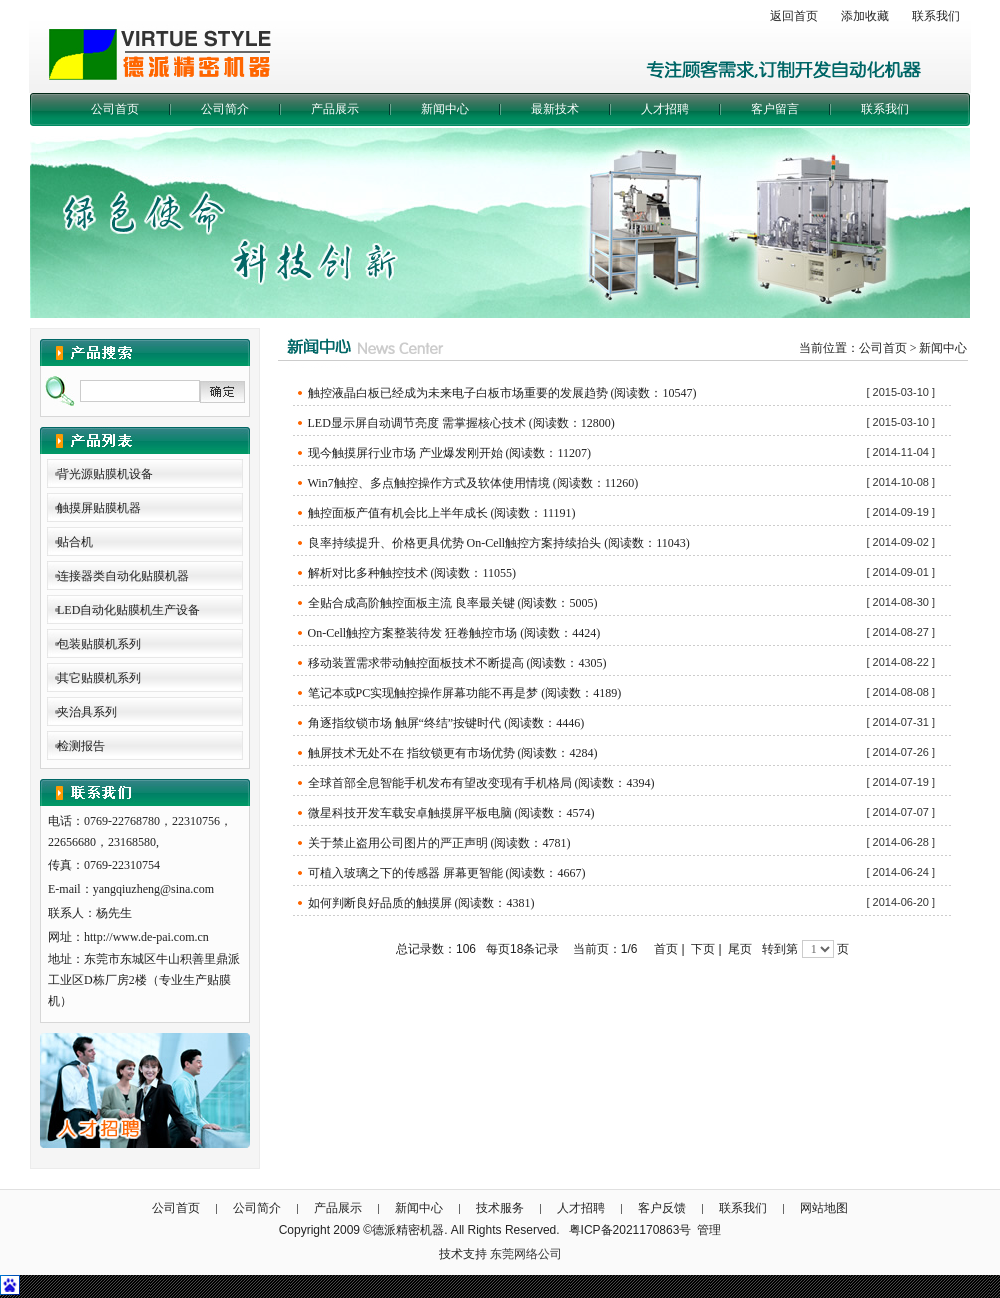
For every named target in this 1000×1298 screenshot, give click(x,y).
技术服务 (500, 1208)
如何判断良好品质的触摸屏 (380, 903)
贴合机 (75, 542)
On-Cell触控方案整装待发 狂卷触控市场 (413, 633)
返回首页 (794, 16)
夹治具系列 (87, 712)
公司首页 (115, 109)
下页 (703, 949)
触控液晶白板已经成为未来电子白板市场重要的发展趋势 (458, 393)
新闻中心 (445, 109)
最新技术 (555, 109)
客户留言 (775, 109)
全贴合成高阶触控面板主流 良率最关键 (411, 603)
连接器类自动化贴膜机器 (123, 576)
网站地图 (824, 1208)
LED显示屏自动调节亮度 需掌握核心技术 (417, 423)
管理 (709, 1230)
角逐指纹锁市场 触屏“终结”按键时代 (405, 723)
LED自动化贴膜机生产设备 (128, 610)
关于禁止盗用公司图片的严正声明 (398, 843)
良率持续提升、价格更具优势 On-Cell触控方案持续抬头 (455, 543)
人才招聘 (665, 109)
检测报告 (81, 746)
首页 (666, 949)
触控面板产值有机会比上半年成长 (398, 513)
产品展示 (335, 109)
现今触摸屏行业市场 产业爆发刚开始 (405, 453)
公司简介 (225, 109)
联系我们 (936, 16)
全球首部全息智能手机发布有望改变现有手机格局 (440, 783)
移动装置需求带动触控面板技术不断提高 (416, 663)
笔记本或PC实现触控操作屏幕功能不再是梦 (423, 693)
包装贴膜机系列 (99, 644)
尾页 (740, 949)
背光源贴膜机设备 (105, 474)
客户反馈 (662, 1208)
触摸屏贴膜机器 (99, 508)
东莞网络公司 (526, 1254)
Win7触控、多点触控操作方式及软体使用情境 (429, 483)
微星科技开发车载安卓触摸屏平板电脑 (410, 813)
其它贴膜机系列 (99, 678)
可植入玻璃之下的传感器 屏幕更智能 (405, 873)
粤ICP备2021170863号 (630, 1230)
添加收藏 (865, 16)
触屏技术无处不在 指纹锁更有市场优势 (411, 753)
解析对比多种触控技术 (368, 573)
